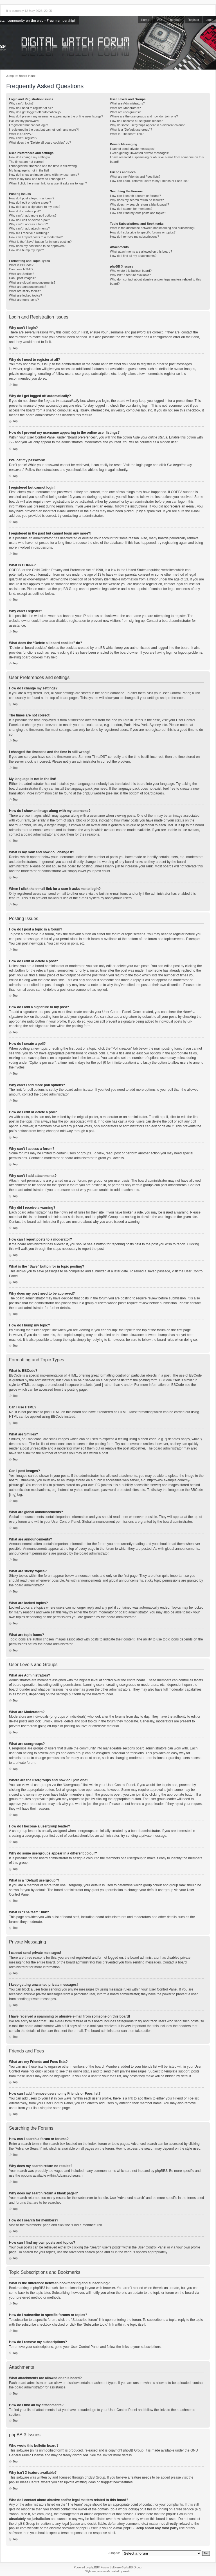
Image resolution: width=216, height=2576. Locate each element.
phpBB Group (133, 2450)
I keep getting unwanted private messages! (139, 153)
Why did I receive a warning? (29, 233)
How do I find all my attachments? (133, 255)
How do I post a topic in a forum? (31, 198)
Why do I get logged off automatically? (35, 112)
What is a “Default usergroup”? (131, 129)
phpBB (93, 2567)
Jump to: (114, 2552)
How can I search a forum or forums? (135, 195)
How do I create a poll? (25, 211)
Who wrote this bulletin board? (131, 270)
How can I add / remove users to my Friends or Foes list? (149, 180)
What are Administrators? (127, 103)
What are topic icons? (24, 299)
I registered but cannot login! (28, 125)
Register (193, 19)
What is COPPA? (21, 133)
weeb (126, 2571)
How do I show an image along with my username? (44, 174)
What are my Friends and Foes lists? (135, 176)
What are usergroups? (125, 112)
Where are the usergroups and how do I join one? (144, 116)
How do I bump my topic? (26, 250)
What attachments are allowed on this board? (141, 251)
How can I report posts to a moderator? (36, 237)
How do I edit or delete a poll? (29, 220)
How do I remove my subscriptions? (134, 236)
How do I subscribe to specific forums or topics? (143, 232)
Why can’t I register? (23, 138)
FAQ (159, 19)
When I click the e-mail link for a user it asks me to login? (48, 183)
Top (15, 348)
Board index (27, 75)
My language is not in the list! (29, 170)
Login (209, 19)
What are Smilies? (21, 273)
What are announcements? (27, 286)
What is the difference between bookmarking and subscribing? (152, 228)
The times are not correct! (26, 161)
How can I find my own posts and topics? (138, 213)
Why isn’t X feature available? (130, 275)
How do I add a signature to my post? (34, 206)
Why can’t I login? (21, 103)
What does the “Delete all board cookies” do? (40, 142)
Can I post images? (22, 278)
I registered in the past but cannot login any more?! (44, 129)
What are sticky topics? (25, 291)
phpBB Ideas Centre (24, 2482)
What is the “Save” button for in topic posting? (40, 241)
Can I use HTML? (21, 269)
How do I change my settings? (29, 157)
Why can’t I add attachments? (29, 228)
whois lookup (128, 2509)
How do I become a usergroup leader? (136, 121)
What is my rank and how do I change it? (37, 179)
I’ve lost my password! (24, 121)
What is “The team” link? (126, 133)
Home (145, 19)
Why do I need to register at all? (31, 108)
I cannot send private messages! (132, 148)
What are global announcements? (32, 282)
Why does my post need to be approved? (37, 246)
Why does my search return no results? (137, 200)
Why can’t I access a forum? (28, 224)
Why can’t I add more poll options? (33, 215)
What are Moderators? (125, 108)
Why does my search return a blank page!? (139, 204)
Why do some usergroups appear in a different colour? (147, 125)
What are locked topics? (25, 295)
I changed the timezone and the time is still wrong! (43, 166)
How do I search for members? (131, 208)
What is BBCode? (21, 265)
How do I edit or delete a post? (30, 202)
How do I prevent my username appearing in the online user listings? (56, 116)
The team (174, 19)
